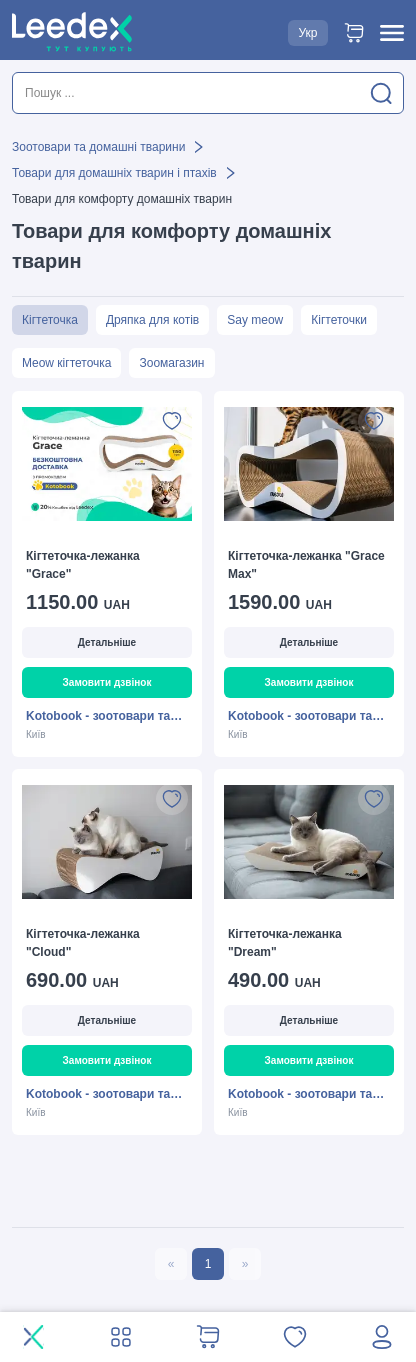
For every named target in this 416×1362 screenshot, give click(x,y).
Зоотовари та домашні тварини (98, 147)
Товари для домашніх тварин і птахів (114, 173)
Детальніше (107, 642)
